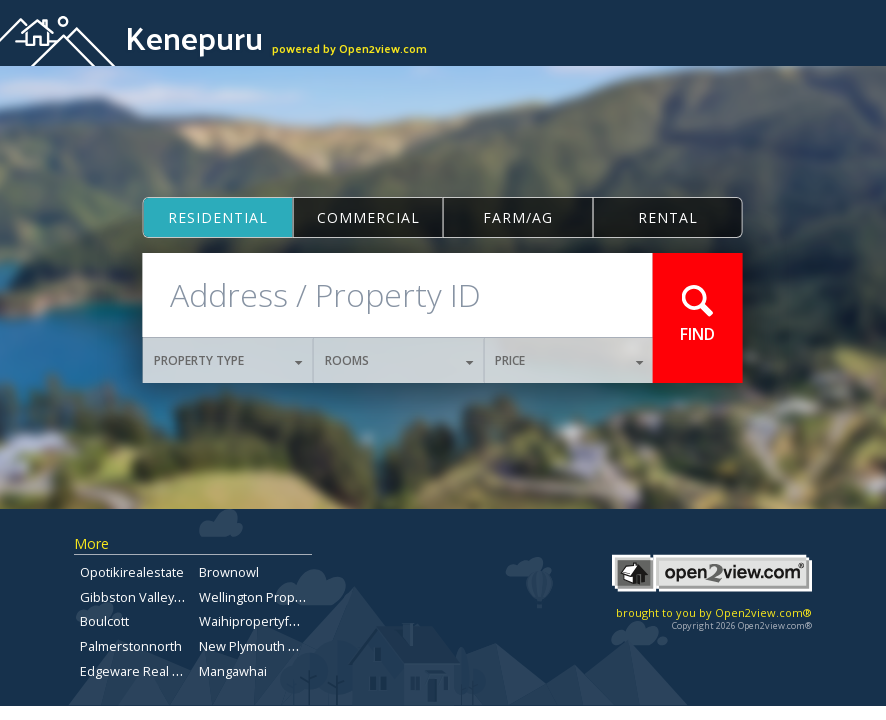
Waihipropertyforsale (263, 621)
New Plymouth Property (269, 646)
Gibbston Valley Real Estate (161, 597)
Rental (668, 217)
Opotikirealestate (132, 572)
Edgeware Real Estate (144, 671)
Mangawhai (233, 671)
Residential (218, 217)
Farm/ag (518, 217)
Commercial (368, 217)
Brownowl (229, 572)
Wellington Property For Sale (284, 597)
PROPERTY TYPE (228, 360)
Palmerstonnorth (131, 646)
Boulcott (104, 621)
